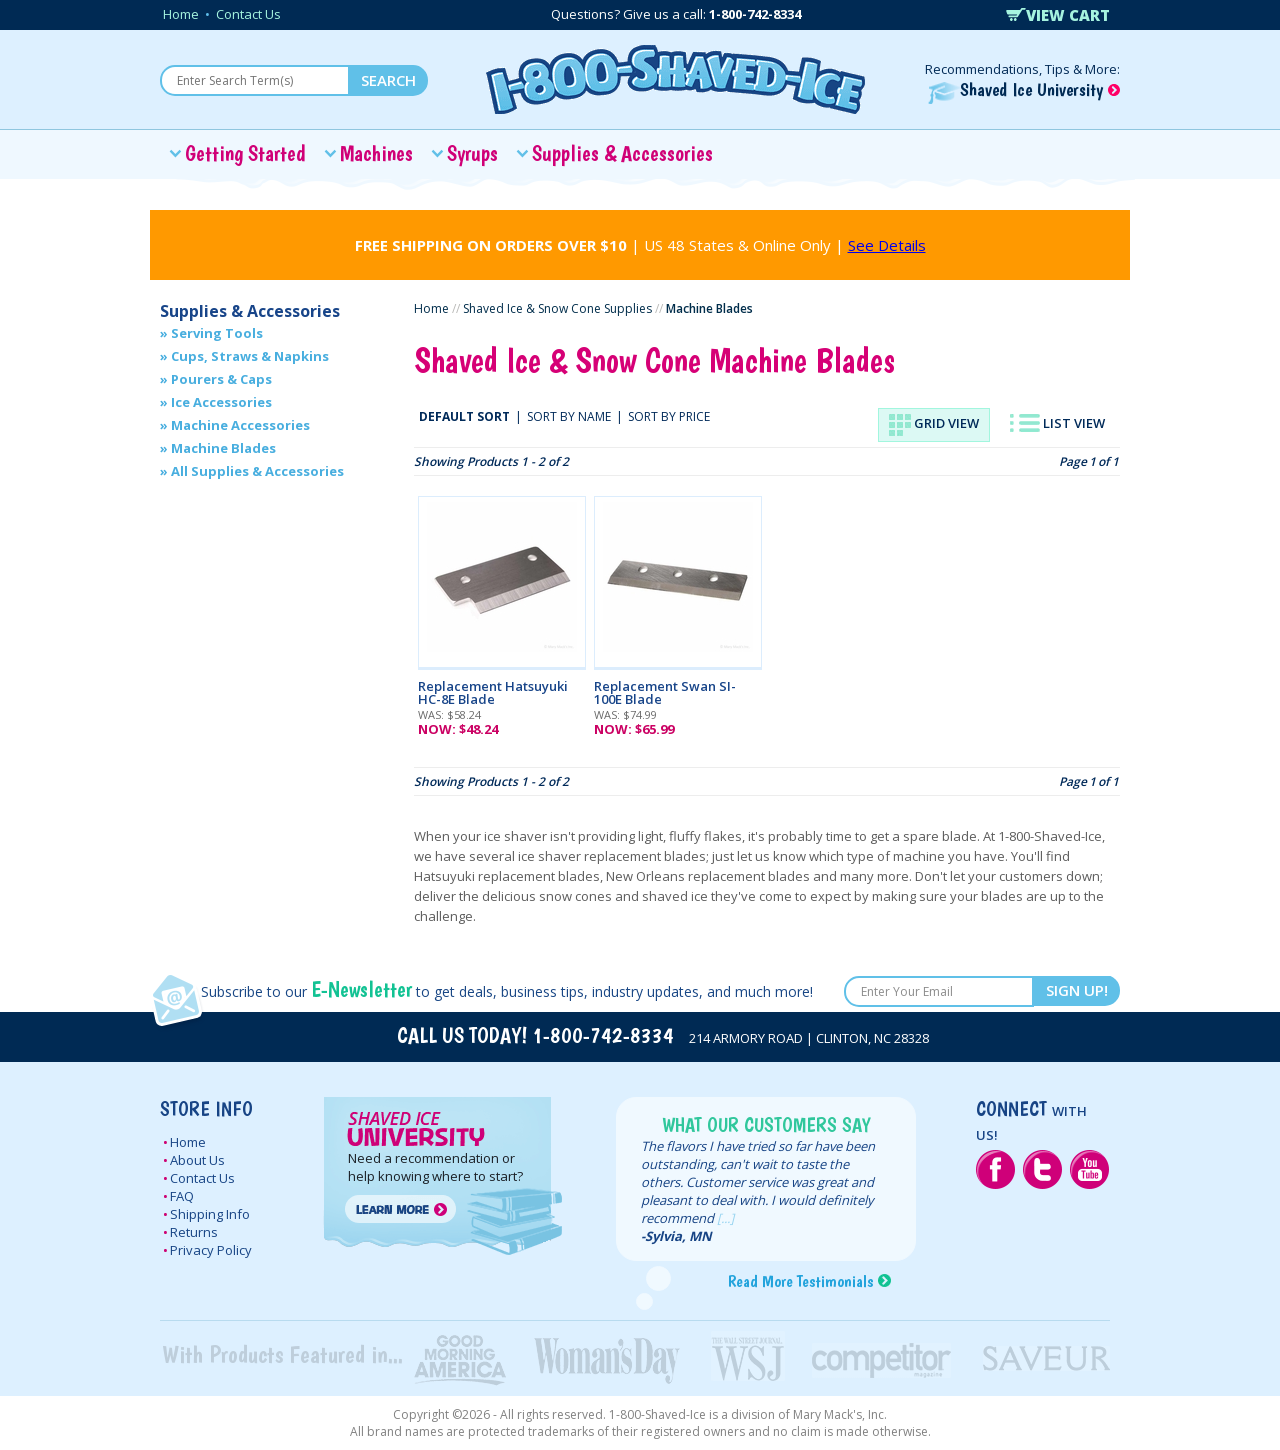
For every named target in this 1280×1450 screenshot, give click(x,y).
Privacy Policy (211, 1250)
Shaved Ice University (1024, 89)
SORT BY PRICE (669, 416)
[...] (725, 1218)
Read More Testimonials (800, 1281)
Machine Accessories (240, 425)
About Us (197, 1160)
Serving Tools (217, 333)
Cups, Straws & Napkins (250, 356)
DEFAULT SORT (464, 416)
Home (181, 14)
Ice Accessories (221, 402)
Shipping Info (210, 1214)
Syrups (472, 153)
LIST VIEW (1057, 423)
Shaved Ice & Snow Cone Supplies (557, 308)
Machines (376, 153)
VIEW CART (1058, 15)
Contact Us (248, 14)
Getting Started (245, 153)
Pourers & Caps (221, 379)
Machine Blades (223, 448)
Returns (194, 1232)
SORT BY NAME (569, 416)
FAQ (182, 1196)
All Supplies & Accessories (257, 471)
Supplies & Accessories (622, 153)
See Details (887, 245)
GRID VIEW (934, 425)
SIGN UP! (1077, 990)
